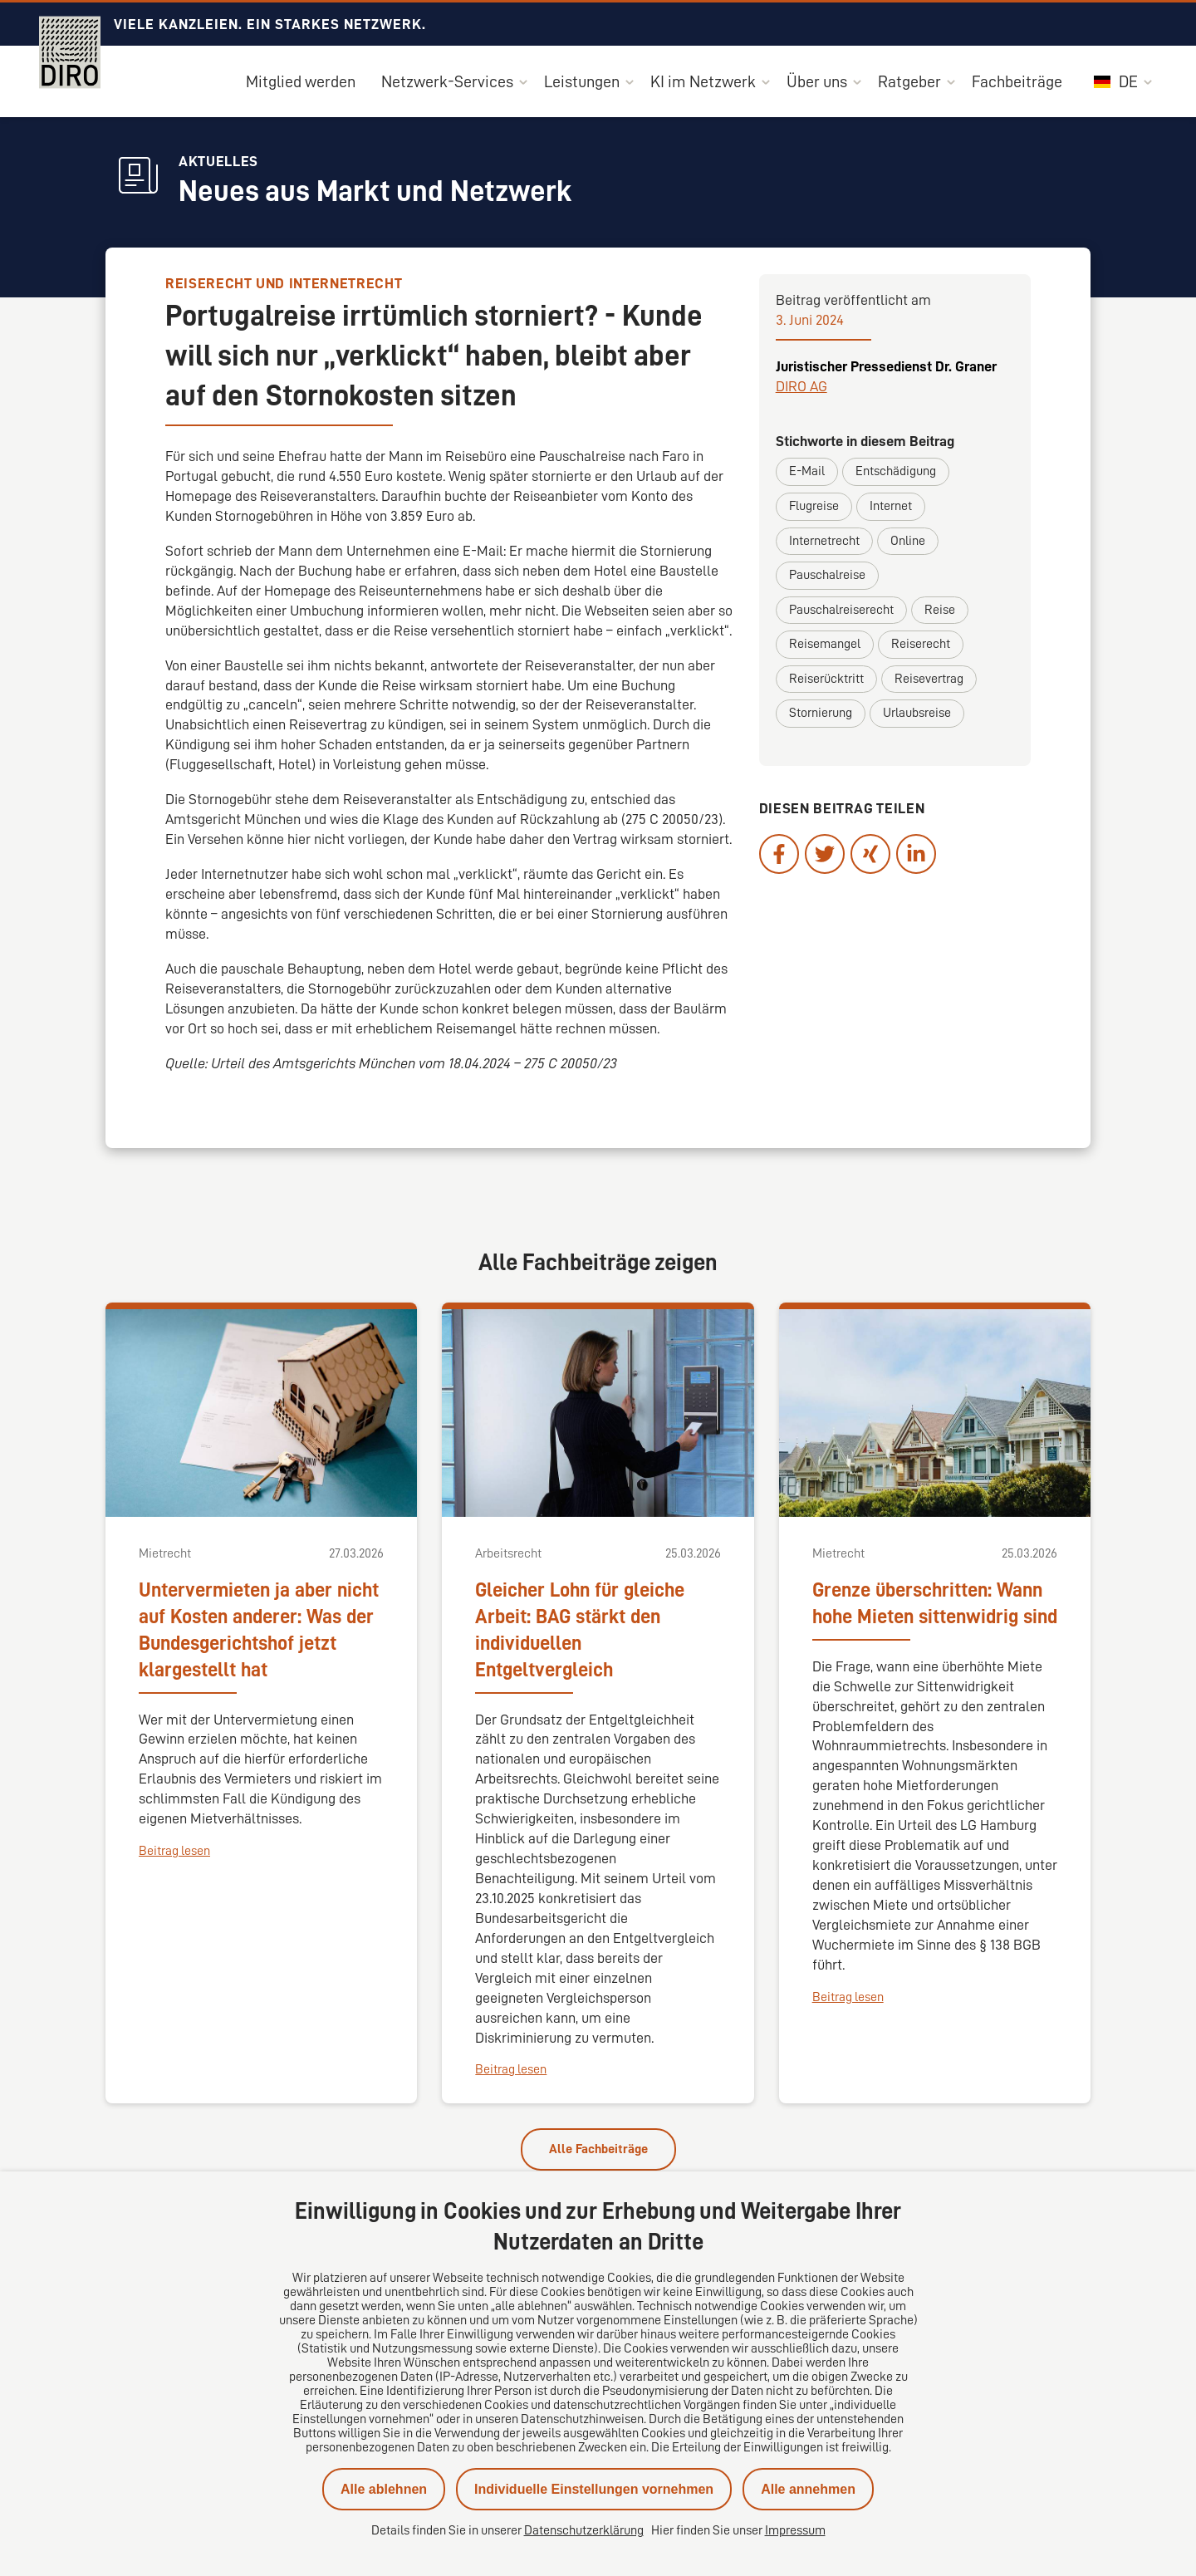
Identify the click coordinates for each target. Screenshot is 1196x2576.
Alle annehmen (808, 2489)
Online (907, 540)
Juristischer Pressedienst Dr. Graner (886, 366)
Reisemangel (824, 643)
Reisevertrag (929, 678)
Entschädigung (895, 471)
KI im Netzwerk (703, 81)
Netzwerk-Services (447, 81)
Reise (939, 609)
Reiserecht (920, 643)
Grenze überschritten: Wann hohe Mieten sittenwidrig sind (934, 1603)
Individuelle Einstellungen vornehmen (593, 2489)
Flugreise (814, 506)
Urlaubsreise (917, 712)
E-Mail (807, 471)
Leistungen (582, 81)
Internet (891, 506)
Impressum (795, 2530)
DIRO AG (801, 386)
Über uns (817, 81)
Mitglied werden (300, 81)
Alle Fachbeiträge (598, 2149)
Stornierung (820, 712)
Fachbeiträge (1017, 81)
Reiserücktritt (826, 678)
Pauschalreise (827, 574)
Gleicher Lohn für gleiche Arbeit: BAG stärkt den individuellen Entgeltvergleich (579, 1630)
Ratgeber (909, 81)
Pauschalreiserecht (841, 609)
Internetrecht (824, 540)
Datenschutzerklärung (584, 2530)
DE (1116, 81)
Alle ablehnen (384, 2489)
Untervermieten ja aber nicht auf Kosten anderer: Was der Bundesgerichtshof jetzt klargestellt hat (259, 1630)
